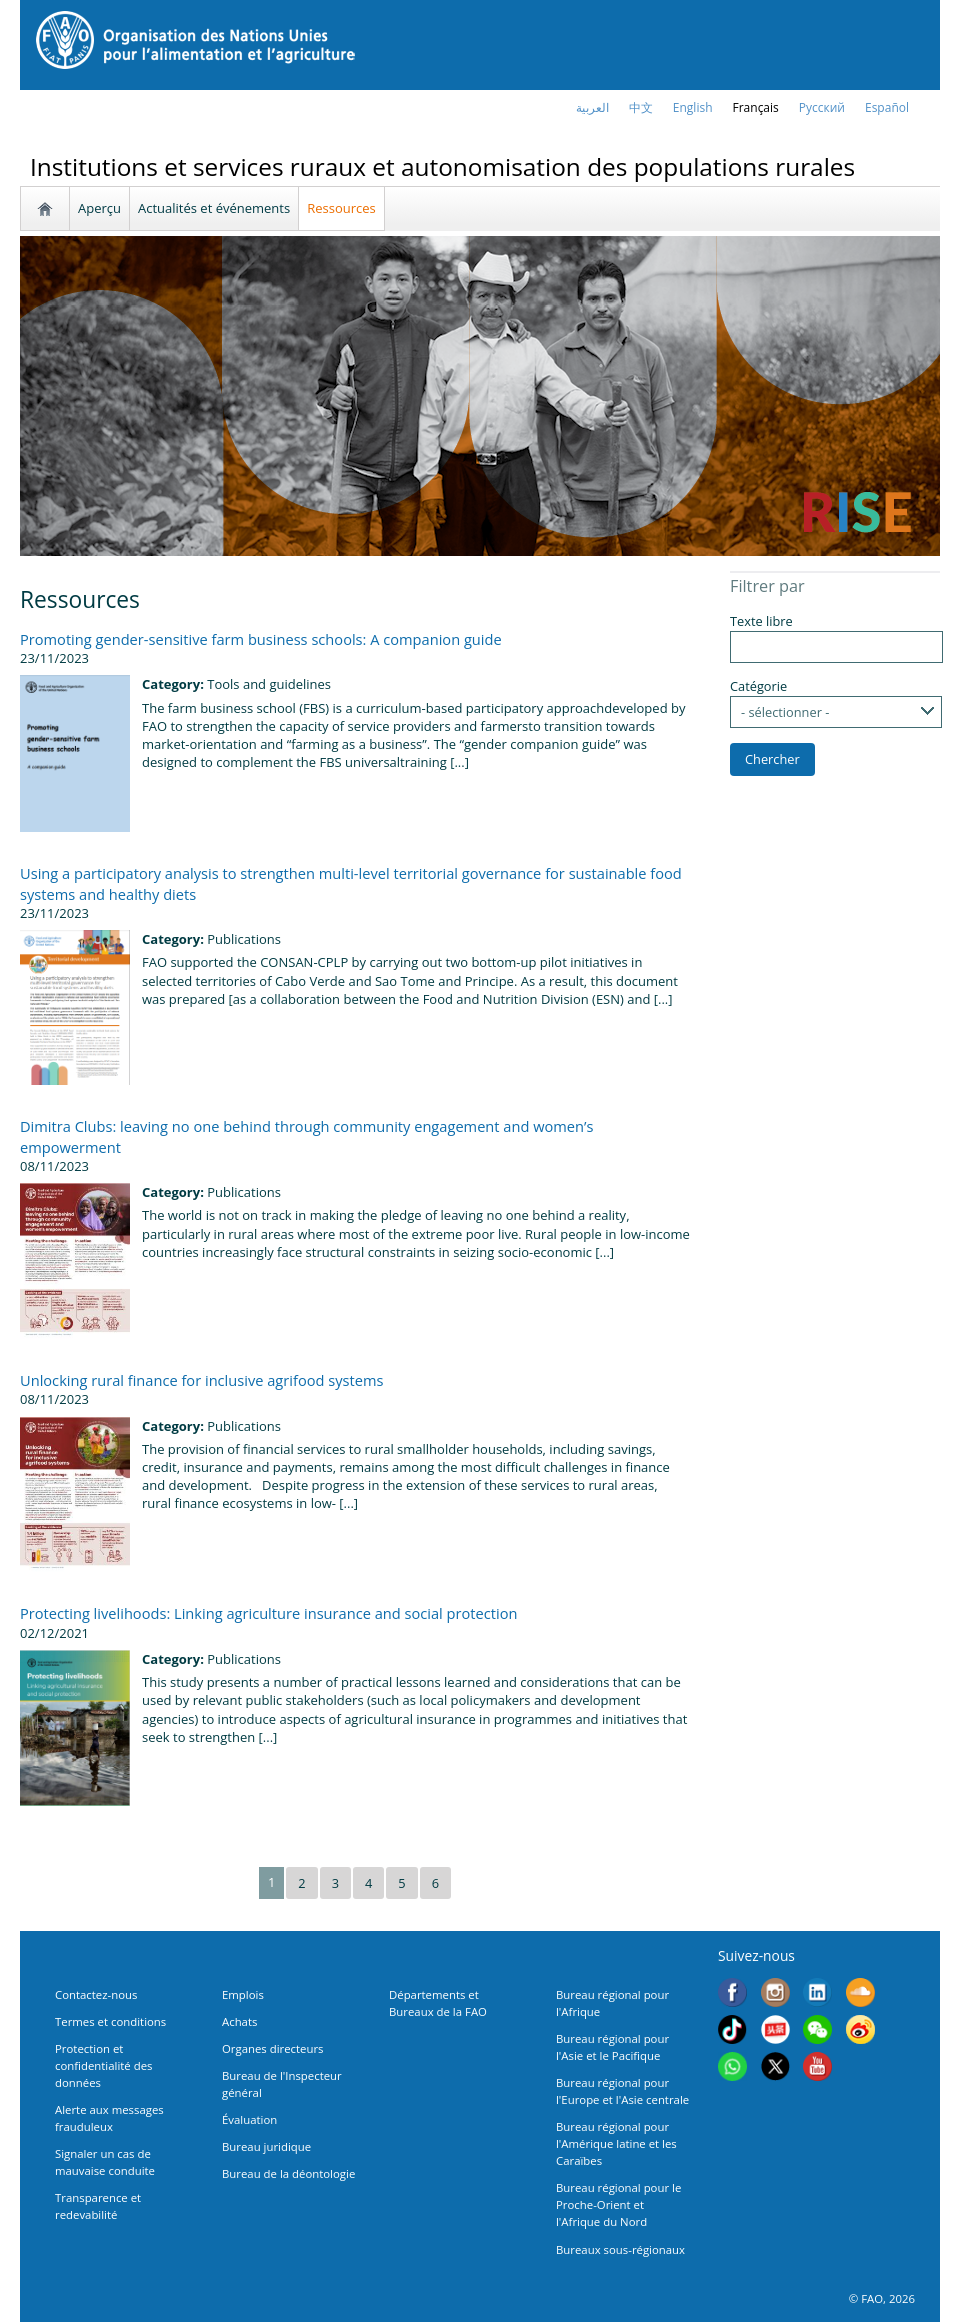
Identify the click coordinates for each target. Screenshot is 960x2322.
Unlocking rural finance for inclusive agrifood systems (201, 1380)
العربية (592, 107)
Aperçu (99, 208)
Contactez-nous (96, 1994)
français (756, 107)
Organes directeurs (273, 2048)
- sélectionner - (785, 712)
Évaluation (249, 2119)
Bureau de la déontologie (288, 2173)
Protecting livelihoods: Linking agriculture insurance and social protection (268, 1613)
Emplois (243, 1994)
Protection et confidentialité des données (103, 2065)
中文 (641, 107)
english (693, 107)
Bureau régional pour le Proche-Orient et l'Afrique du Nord (618, 2204)
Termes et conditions (110, 2021)
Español (887, 107)
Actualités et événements (214, 208)
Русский (822, 107)
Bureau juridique (266, 2146)
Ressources (341, 208)
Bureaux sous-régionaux (620, 2249)
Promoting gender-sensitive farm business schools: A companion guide (261, 639)
